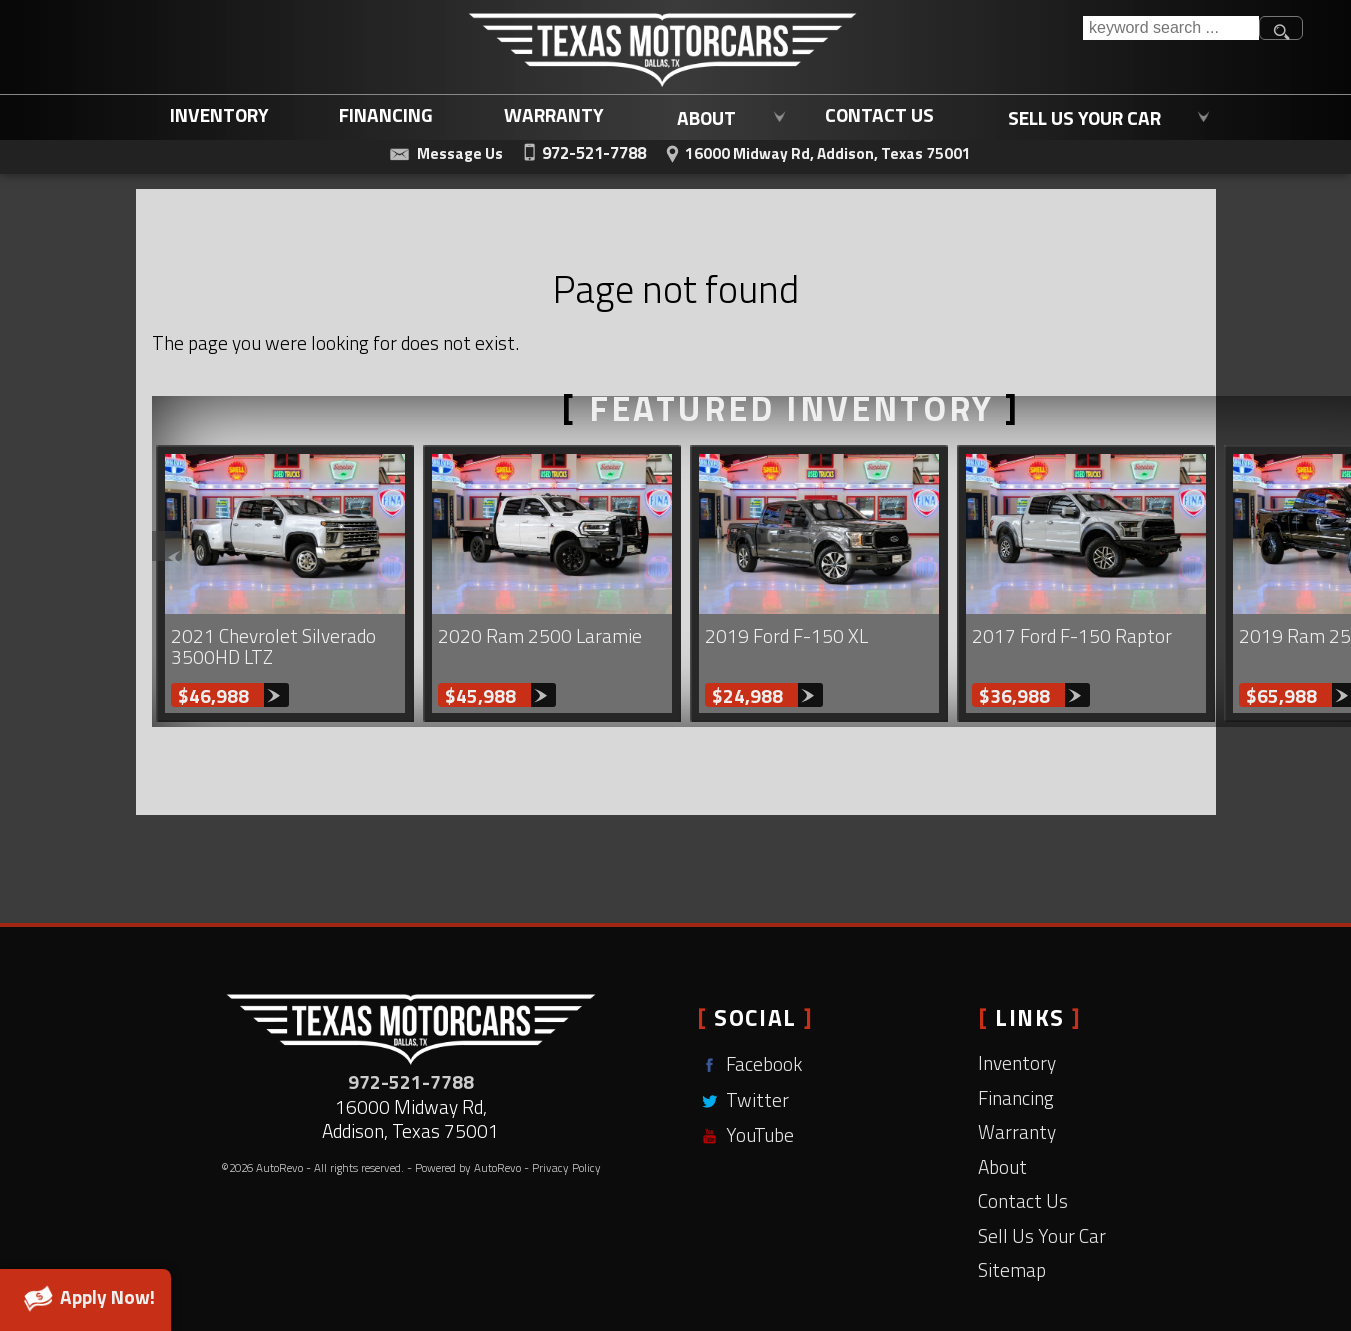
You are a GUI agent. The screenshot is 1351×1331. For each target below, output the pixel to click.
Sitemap (1012, 1269)
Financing (1016, 1097)
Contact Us (1023, 1200)
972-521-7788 (411, 1081)
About (1002, 1166)
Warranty (1017, 1131)
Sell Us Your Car (1042, 1235)
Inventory (219, 113)
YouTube (745, 1134)
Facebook (749, 1063)
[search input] (1171, 28)
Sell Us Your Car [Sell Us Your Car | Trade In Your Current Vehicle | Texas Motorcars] (1084, 115)
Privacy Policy (566, 1167)
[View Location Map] (815, 151)
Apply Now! (85, 1297)
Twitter (743, 1099)
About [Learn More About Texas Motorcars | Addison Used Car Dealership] (706, 115)
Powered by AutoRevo (468, 1167)
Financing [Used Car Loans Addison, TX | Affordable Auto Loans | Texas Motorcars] (386, 113)
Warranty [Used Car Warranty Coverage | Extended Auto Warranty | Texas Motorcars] (554, 113)
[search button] (1281, 28)
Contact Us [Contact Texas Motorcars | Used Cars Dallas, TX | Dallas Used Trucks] (879, 113)
